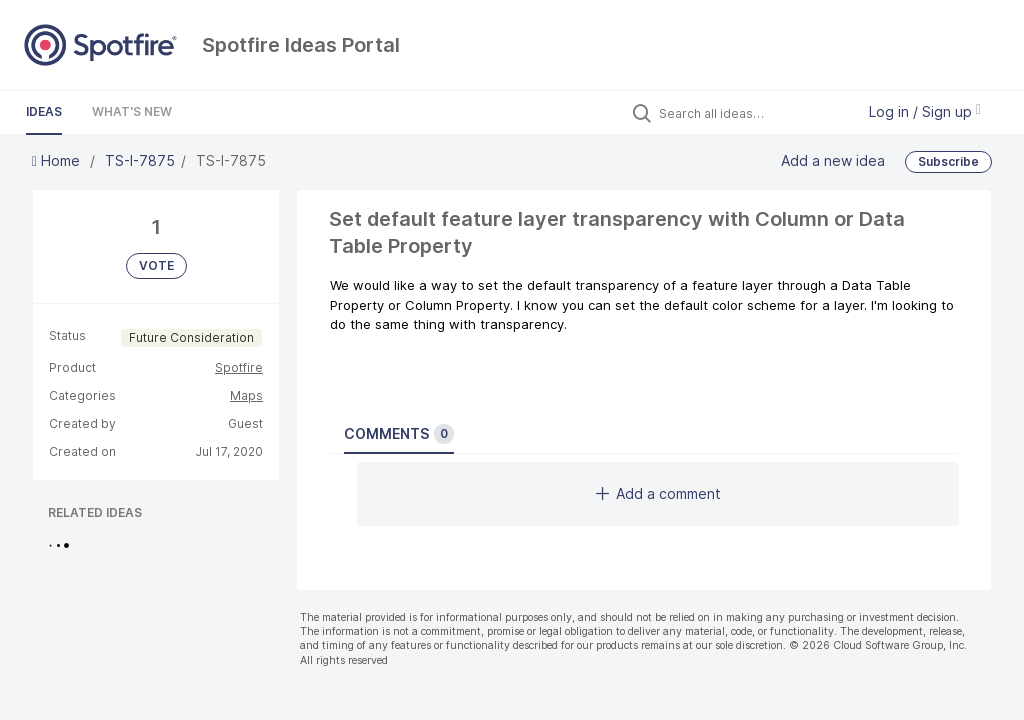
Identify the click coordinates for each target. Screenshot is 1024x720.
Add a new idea (833, 160)
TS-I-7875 (140, 160)
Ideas (44, 111)
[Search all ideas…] (752, 113)
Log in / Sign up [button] (925, 111)
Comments (399, 434)
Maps (246, 395)
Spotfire (239, 367)
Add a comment (658, 493)
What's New (132, 111)
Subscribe (948, 161)
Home (58, 160)
